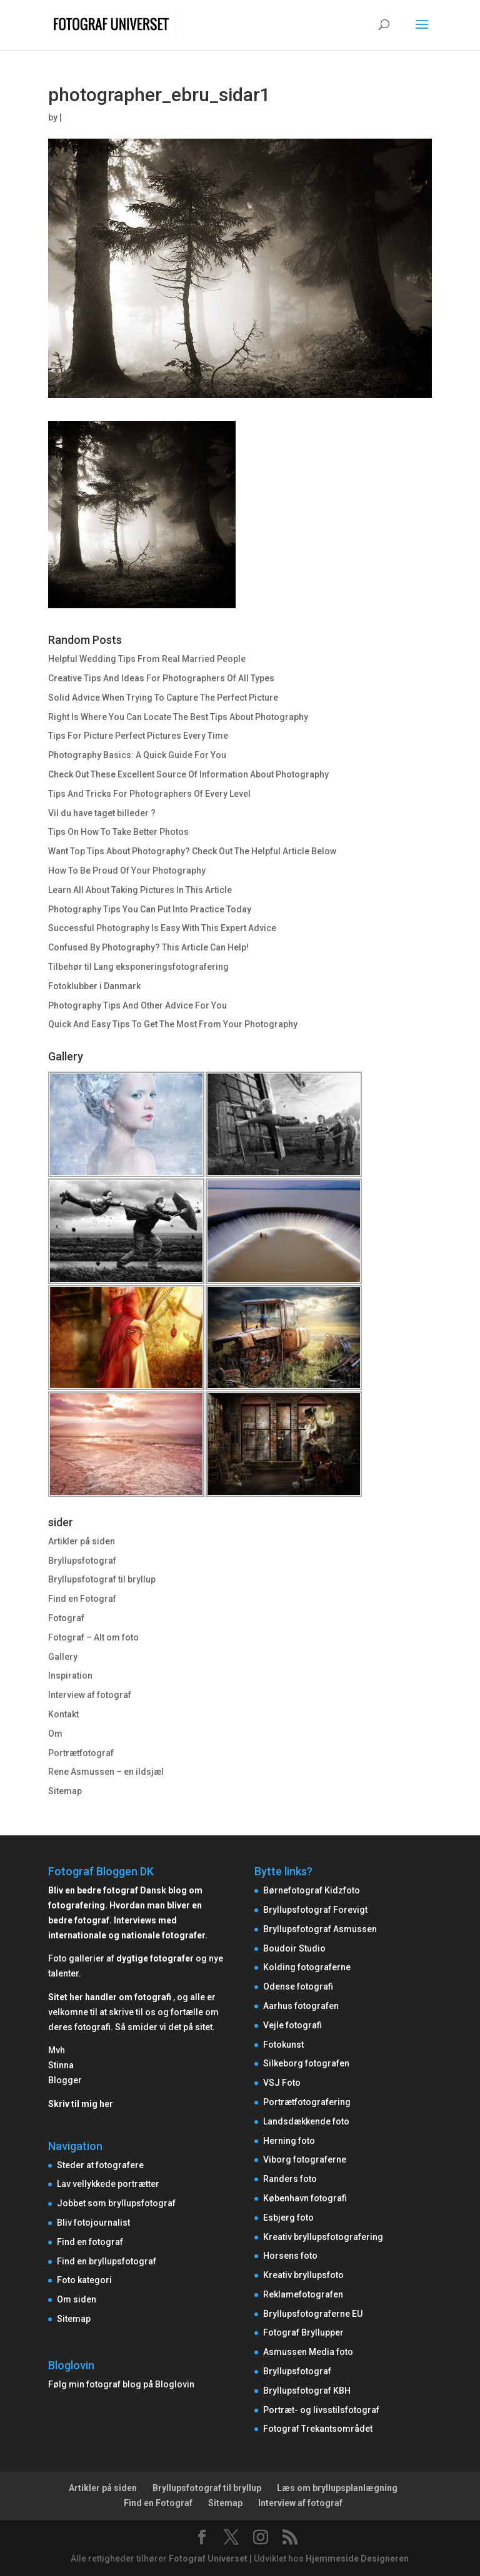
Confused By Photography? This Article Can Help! (148, 947)
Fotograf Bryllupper (303, 2332)
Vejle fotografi (292, 2025)
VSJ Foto (282, 2083)
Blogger (65, 2080)
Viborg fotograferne (304, 2159)
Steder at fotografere (100, 2165)
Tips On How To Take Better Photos (118, 832)
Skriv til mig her (80, 2104)
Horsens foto (290, 2256)
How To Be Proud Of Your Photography (127, 871)
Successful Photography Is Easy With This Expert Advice (162, 928)
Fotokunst (283, 2045)
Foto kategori (84, 2280)
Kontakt (63, 1714)
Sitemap (65, 1791)
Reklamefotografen (303, 2294)
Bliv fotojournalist (93, 2223)
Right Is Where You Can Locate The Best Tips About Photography (178, 717)
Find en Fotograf (82, 1599)
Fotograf (66, 1618)
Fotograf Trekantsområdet (317, 2429)
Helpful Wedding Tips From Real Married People (147, 659)
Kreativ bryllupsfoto (303, 2275)
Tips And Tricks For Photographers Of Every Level (149, 794)
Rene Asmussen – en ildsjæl (106, 1772)
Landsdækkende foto (306, 2121)
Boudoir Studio (294, 1948)
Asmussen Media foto (308, 2352)
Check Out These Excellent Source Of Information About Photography (188, 774)
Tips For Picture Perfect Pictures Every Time (138, 736)
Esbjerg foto (288, 2218)
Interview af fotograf (89, 1695)
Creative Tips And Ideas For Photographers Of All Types (161, 678)
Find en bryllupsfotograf (106, 2261)
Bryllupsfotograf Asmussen (320, 1929)
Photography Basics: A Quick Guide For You (137, 755)
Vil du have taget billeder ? (102, 813)
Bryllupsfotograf (82, 1561)
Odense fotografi (298, 1986)
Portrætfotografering (307, 2102)
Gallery (63, 1657)
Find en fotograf (90, 2242)
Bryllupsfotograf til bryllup (102, 1579)
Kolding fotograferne (307, 1967)
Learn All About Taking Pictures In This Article (140, 890)
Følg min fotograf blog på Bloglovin (121, 2384)
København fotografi (305, 2198)
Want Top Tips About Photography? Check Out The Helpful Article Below (192, 851)
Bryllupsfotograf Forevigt (315, 1910)
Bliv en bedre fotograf (93, 1890)
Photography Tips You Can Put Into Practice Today (149, 909)
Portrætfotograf (81, 1753)
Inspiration (70, 1675)
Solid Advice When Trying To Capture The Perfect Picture (163, 698)
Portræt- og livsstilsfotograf (321, 2410)
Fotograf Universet (208, 2559)
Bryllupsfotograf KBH (307, 2391)
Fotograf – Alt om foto (93, 1637)
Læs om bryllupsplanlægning (337, 2488)
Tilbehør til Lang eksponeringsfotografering (138, 967)
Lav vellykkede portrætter (108, 2184)
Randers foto (290, 2179)
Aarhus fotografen (301, 2006)
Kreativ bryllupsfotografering (323, 2237)
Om (55, 1734)
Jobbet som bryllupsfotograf (116, 2203)
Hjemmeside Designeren (357, 2559)
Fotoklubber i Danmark (94, 986)
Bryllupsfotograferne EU (312, 2314)
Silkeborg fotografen (306, 2063)
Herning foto (289, 2141)
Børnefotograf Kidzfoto (311, 1890)
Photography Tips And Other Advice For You (137, 1005)
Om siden (76, 2299)
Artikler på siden (81, 1541)
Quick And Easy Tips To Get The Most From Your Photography (173, 1024)
